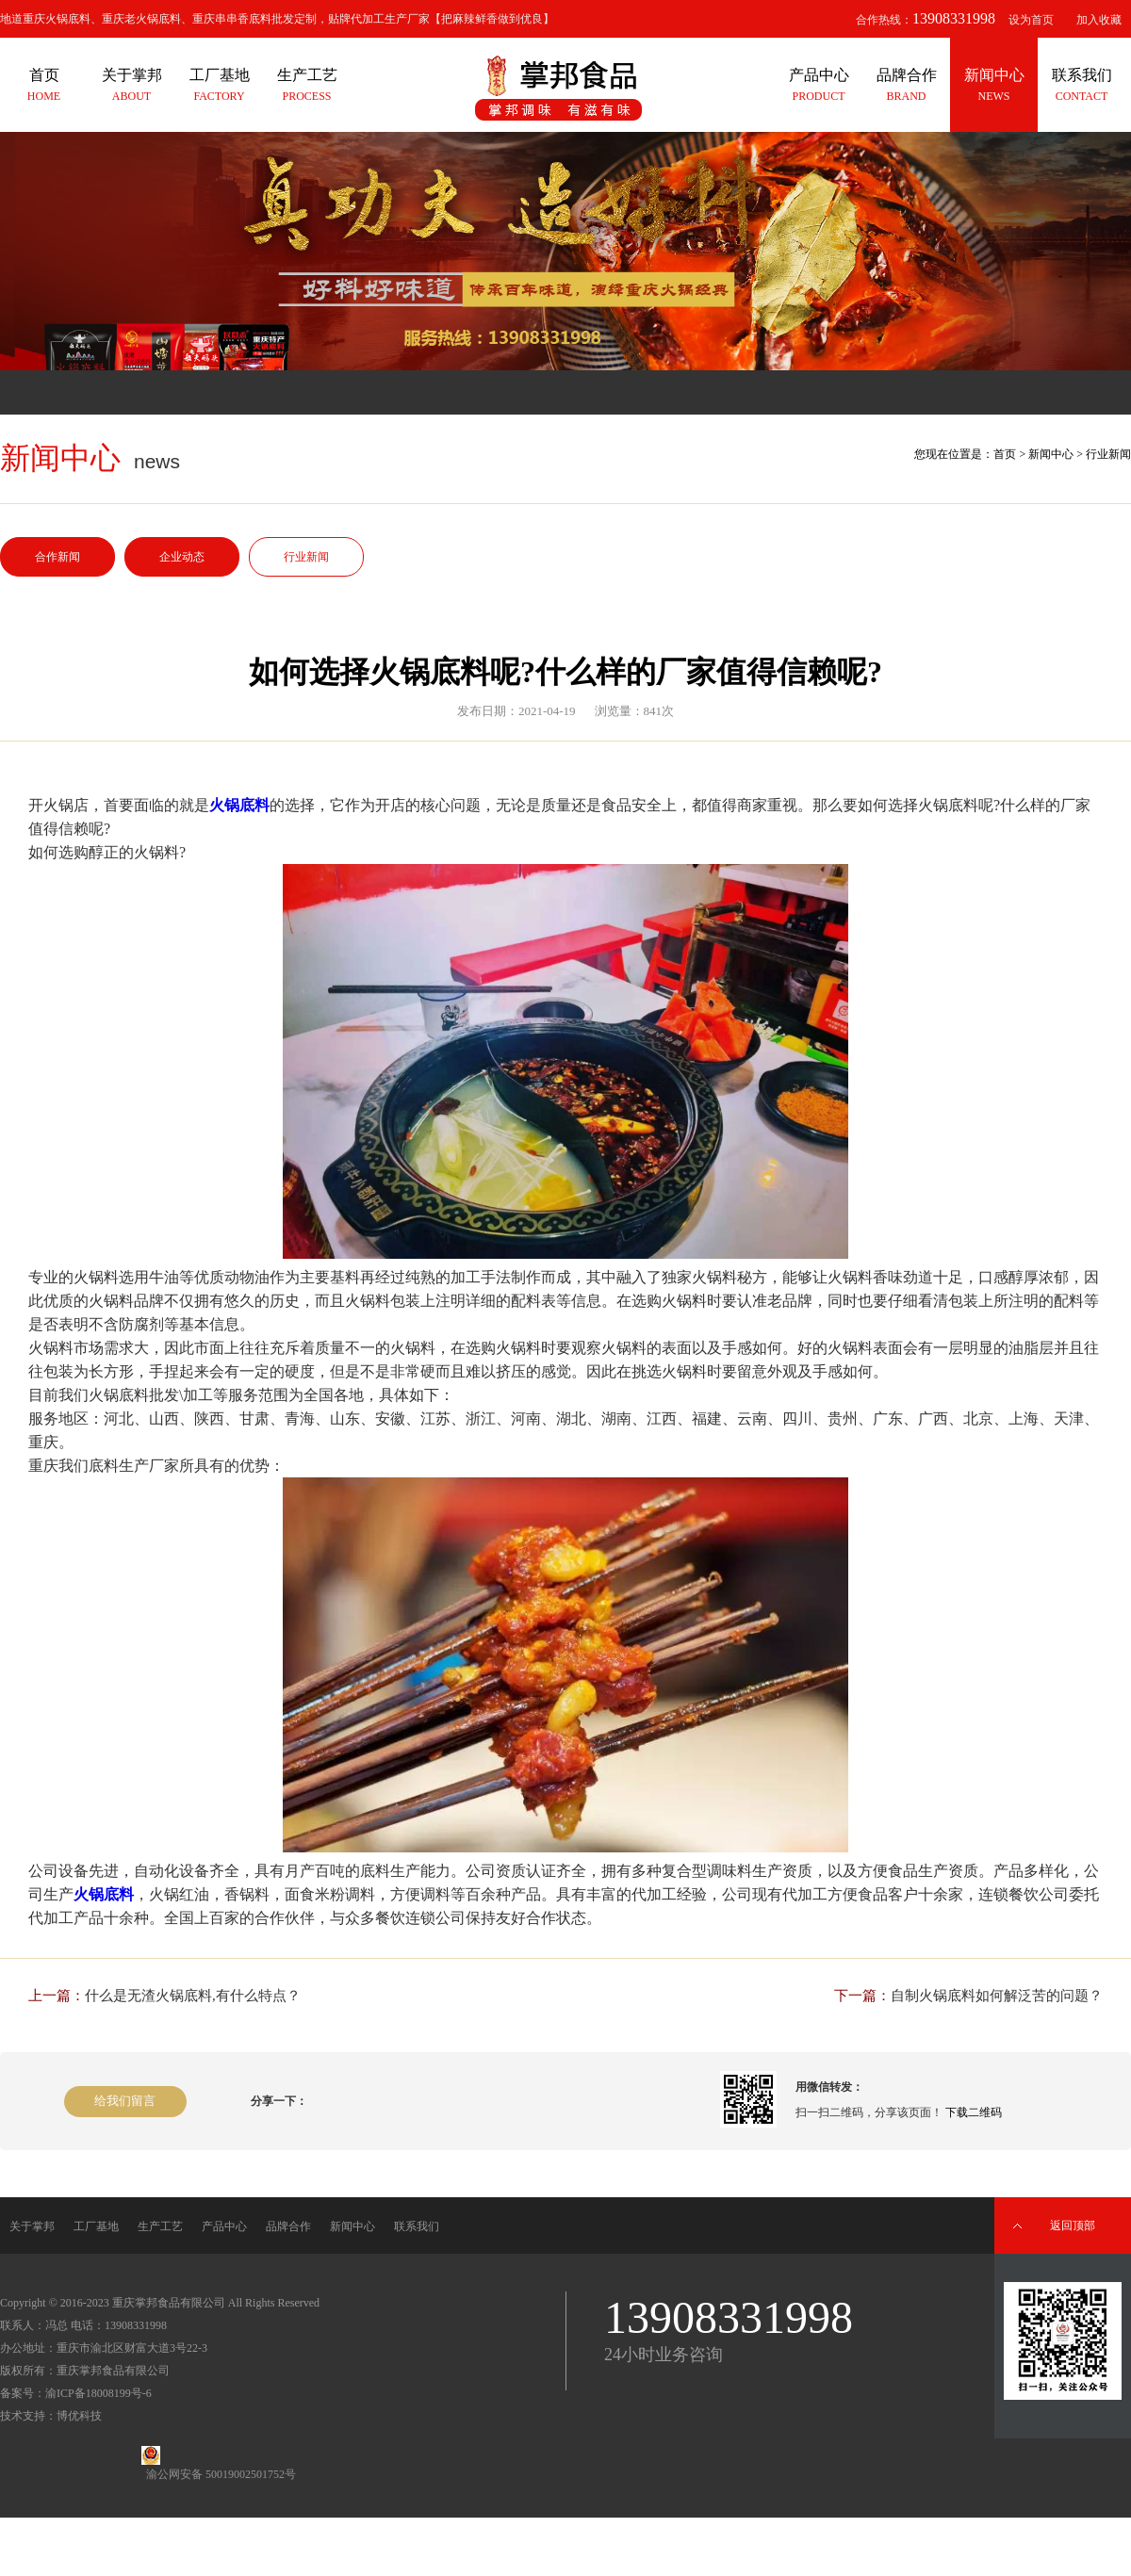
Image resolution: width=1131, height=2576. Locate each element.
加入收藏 (1099, 19)
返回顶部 (1072, 2225)
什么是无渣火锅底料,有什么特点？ (193, 1995)
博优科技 (79, 2415)
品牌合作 (288, 2226)
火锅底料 (239, 805)
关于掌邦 (32, 2226)
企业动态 (182, 556)
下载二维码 (973, 2112)
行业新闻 (306, 556)
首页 (1004, 454)
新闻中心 (1051, 454)
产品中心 (224, 2226)
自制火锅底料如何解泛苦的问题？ (997, 1995)
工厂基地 (96, 2226)
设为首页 (1031, 19)
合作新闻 (57, 556)
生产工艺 (160, 2226)
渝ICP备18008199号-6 (98, 2393)
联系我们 (416, 2226)
